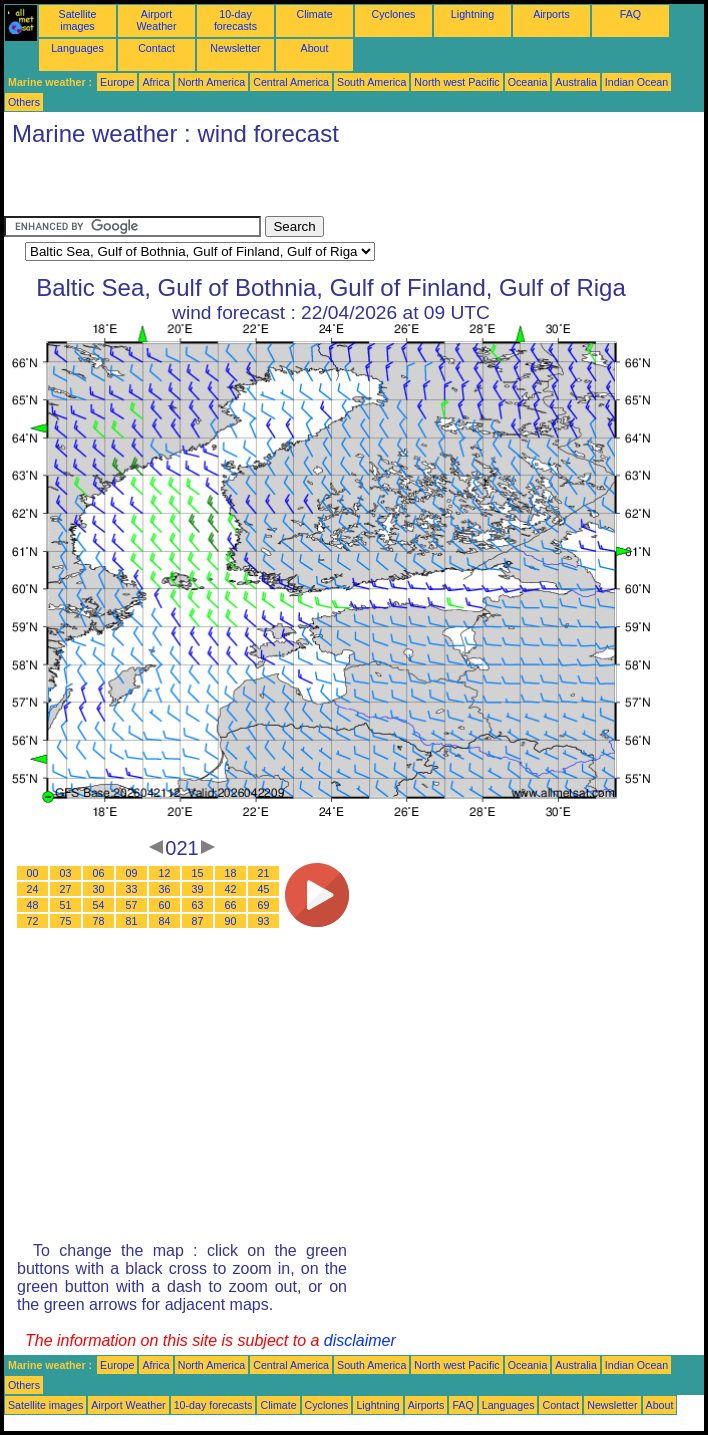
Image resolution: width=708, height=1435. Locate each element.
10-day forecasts (235, 20)
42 (231, 889)
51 (66, 905)
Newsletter (235, 48)
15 (198, 873)
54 (99, 905)
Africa (155, 82)
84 (165, 921)
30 (99, 889)
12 (165, 873)
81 (132, 921)
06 (99, 873)
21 (264, 873)
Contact (156, 48)
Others (24, 102)
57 (132, 905)
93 (264, 921)
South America (371, 82)
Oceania (528, 82)
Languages (77, 48)
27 (66, 889)
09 (132, 873)
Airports (551, 14)
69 (264, 905)
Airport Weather (156, 20)
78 (99, 921)
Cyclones (394, 14)
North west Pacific (456, 82)
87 (198, 921)
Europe (117, 82)
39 (198, 889)
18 (231, 873)
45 (264, 889)
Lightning (472, 14)
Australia (575, 82)
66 (231, 905)
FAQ (630, 14)
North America (212, 82)
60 (165, 905)
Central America (291, 82)
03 (66, 873)
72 (33, 921)
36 (165, 889)
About (315, 48)
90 (231, 921)
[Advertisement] (238, 186)
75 (66, 921)
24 (33, 889)
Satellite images (78, 20)
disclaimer (360, 1340)
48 (33, 905)
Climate (314, 14)
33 (132, 889)
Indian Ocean (636, 82)
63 (198, 905)
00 (33, 873)
